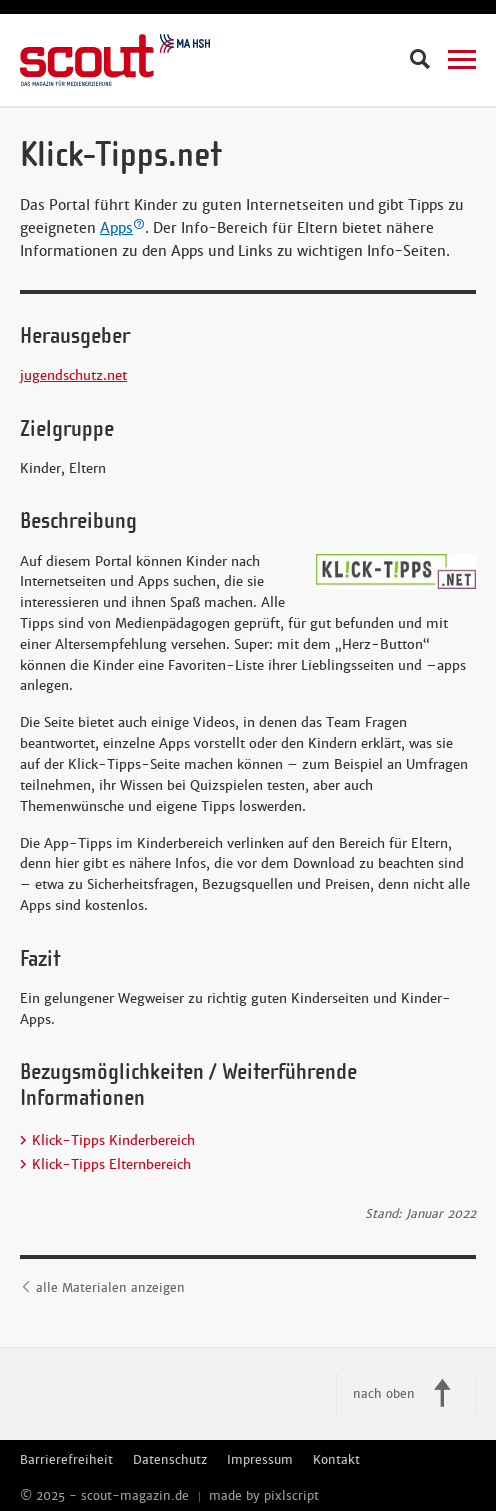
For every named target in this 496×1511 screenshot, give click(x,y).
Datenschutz (170, 1460)
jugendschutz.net (73, 375)
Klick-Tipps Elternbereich (111, 1164)
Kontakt (336, 1460)
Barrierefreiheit (66, 1460)
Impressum (260, 1460)
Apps (122, 228)
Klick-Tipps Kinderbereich (113, 1140)
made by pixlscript (264, 1496)
